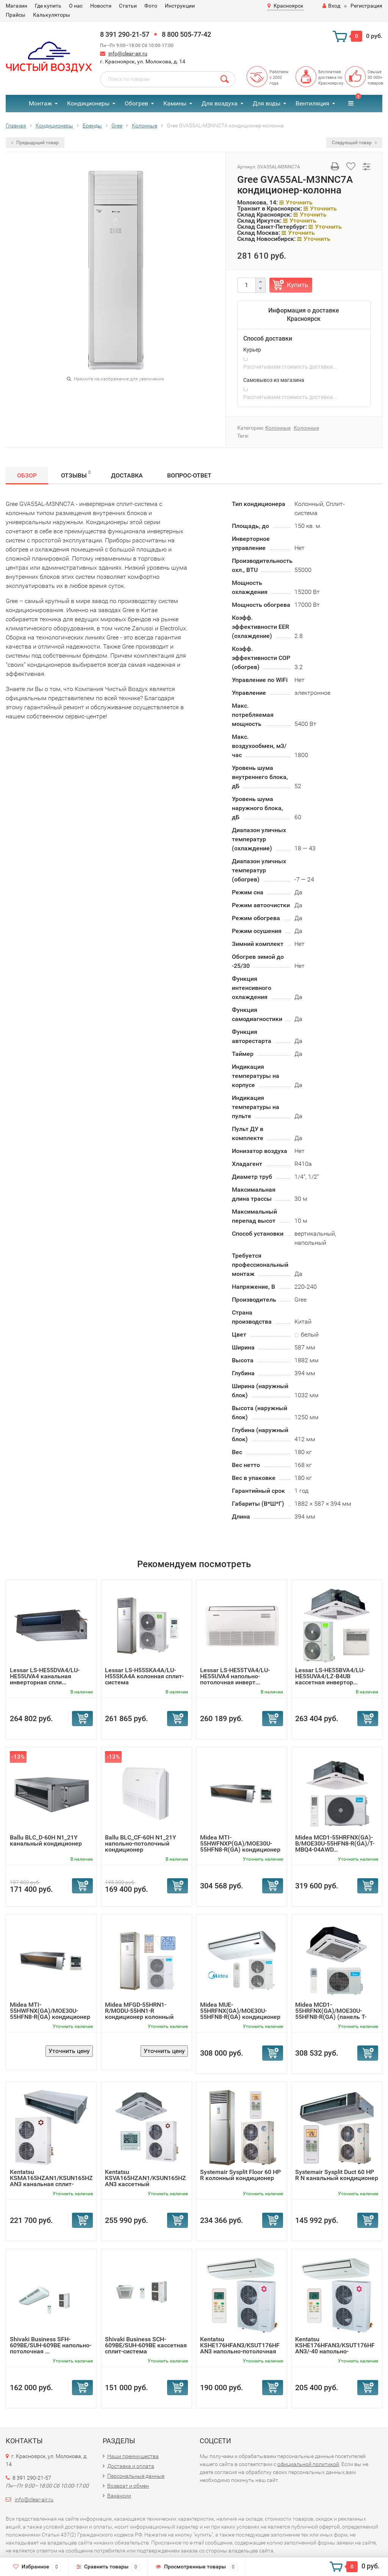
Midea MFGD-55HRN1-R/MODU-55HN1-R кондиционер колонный (139, 2010)
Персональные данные (135, 2476)
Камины (174, 103)
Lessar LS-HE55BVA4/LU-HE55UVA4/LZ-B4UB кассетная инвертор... (330, 1676)
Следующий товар (354, 142)
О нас (76, 6)
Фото (150, 6)
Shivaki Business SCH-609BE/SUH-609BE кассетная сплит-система (146, 2345)
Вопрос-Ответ (189, 475)
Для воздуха (220, 103)
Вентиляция (312, 103)
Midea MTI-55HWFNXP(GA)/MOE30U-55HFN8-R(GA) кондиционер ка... (240, 1846)
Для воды (266, 103)
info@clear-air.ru (127, 53)
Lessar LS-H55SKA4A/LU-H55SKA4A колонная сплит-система (144, 1676)
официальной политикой (308, 2464)
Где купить (48, 6)
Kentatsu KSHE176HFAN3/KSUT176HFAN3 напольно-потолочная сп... (240, 2348)
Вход (331, 6)
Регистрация (366, 6)
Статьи (128, 6)
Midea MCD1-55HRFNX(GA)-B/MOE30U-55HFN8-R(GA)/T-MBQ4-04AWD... (334, 1843)
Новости (100, 6)
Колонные (278, 428)
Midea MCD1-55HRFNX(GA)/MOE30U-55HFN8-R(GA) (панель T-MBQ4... (330, 2013)
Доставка (127, 475)
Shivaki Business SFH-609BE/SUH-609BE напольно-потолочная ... (50, 2345)
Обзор (27, 475)
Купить (297, 285)
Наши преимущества (133, 2456)
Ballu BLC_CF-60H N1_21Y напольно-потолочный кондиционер (140, 1843)
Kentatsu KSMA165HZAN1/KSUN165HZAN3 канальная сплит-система (51, 2181)
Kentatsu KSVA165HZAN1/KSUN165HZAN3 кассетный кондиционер (145, 2181)
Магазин (16, 6)
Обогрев (136, 103)
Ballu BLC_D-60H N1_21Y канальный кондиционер (46, 1840)
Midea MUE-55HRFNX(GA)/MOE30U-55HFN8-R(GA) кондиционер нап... (240, 2013)
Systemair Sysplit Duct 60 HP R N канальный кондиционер (336, 2175)
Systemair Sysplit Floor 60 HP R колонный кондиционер (240, 2175)
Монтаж (40, 103)
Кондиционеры (88, 103)
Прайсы (15, 15)
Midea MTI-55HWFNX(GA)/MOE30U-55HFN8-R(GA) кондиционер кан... (50, 2013)
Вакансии (119, 2496)
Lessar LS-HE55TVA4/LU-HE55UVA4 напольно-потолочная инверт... (235, 1676)
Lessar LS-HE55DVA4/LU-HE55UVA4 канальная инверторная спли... (45, 1676)
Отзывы (76, 474)
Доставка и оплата (130, 2466)
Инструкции (180, 6)
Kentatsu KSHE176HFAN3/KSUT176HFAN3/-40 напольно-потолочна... (335, 2348)
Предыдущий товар (35, 142)
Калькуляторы (51, 15)
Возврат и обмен (128, 2486)
